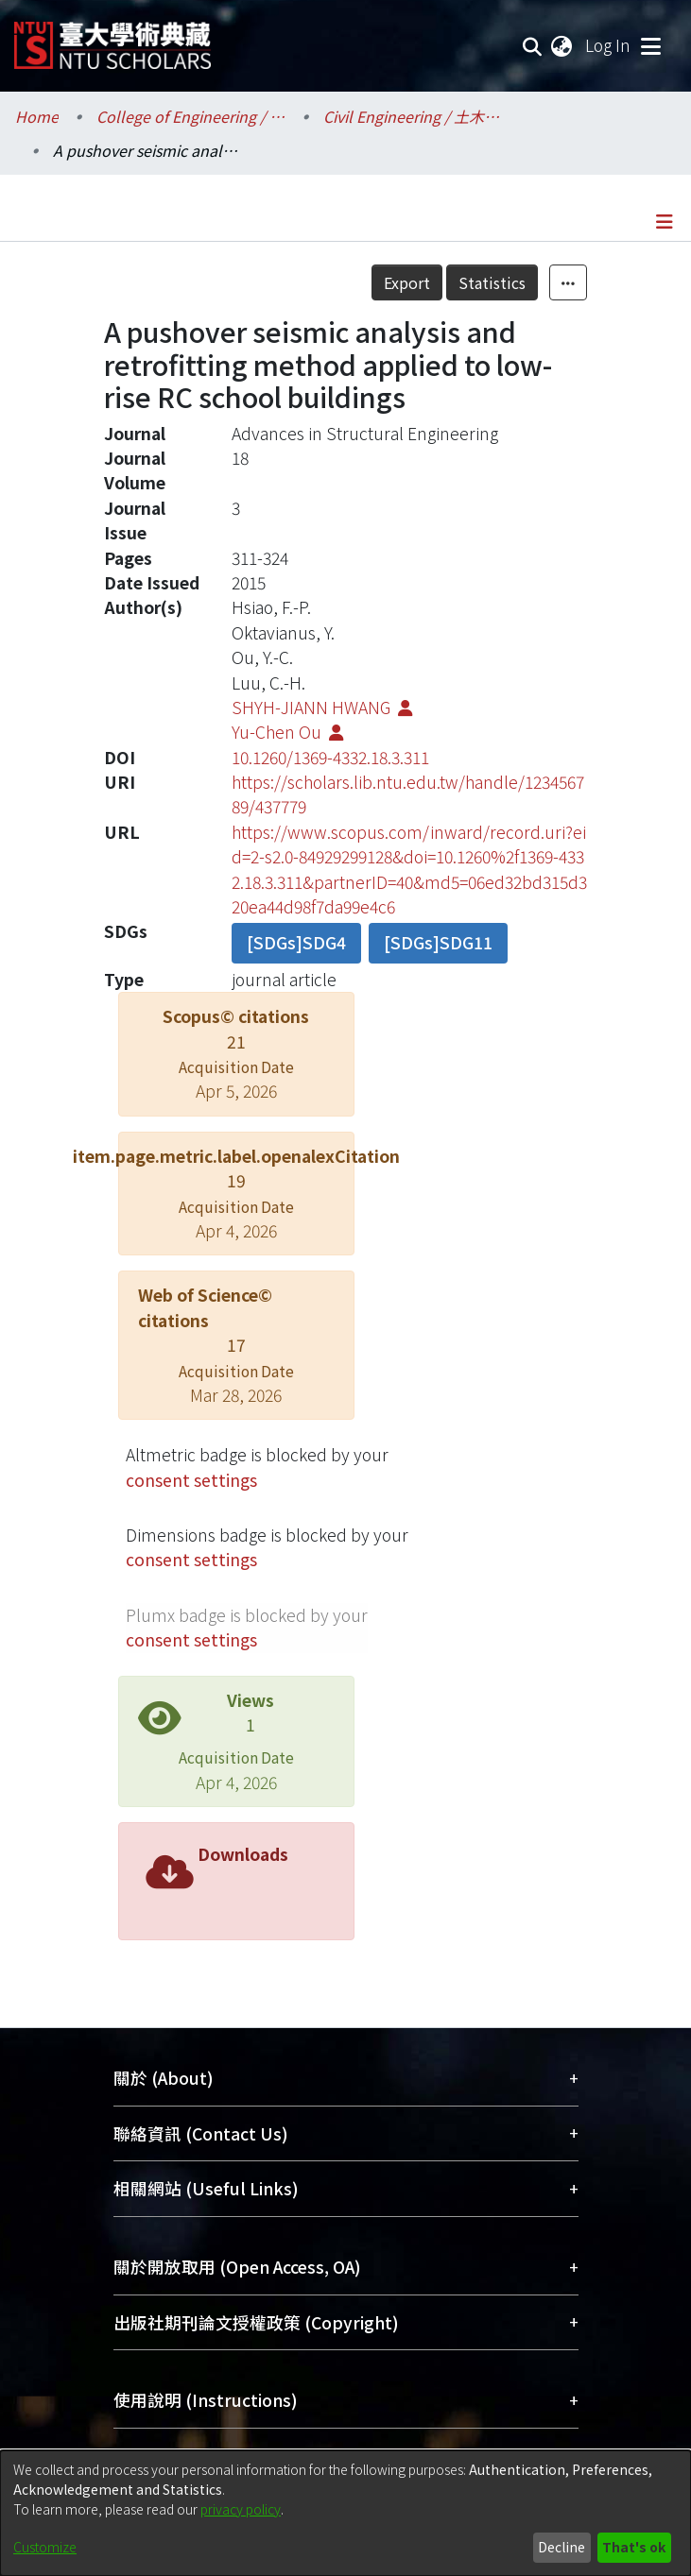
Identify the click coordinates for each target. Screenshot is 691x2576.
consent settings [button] (191, 1480)
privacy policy (240, 2508)
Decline (561, 2546)
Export (407, 282)
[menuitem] (562, 45)
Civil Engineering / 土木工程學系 (417, 116)
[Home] (112, 38)
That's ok (633, 2546)
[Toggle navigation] (650, 45)
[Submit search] (532, 45)
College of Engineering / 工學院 (190, 116)
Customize (45, 2546)
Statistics (492, 282)
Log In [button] (608, 45)
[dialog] (345, 2513)
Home (37, 116)
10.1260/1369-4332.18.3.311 (330, 757)
